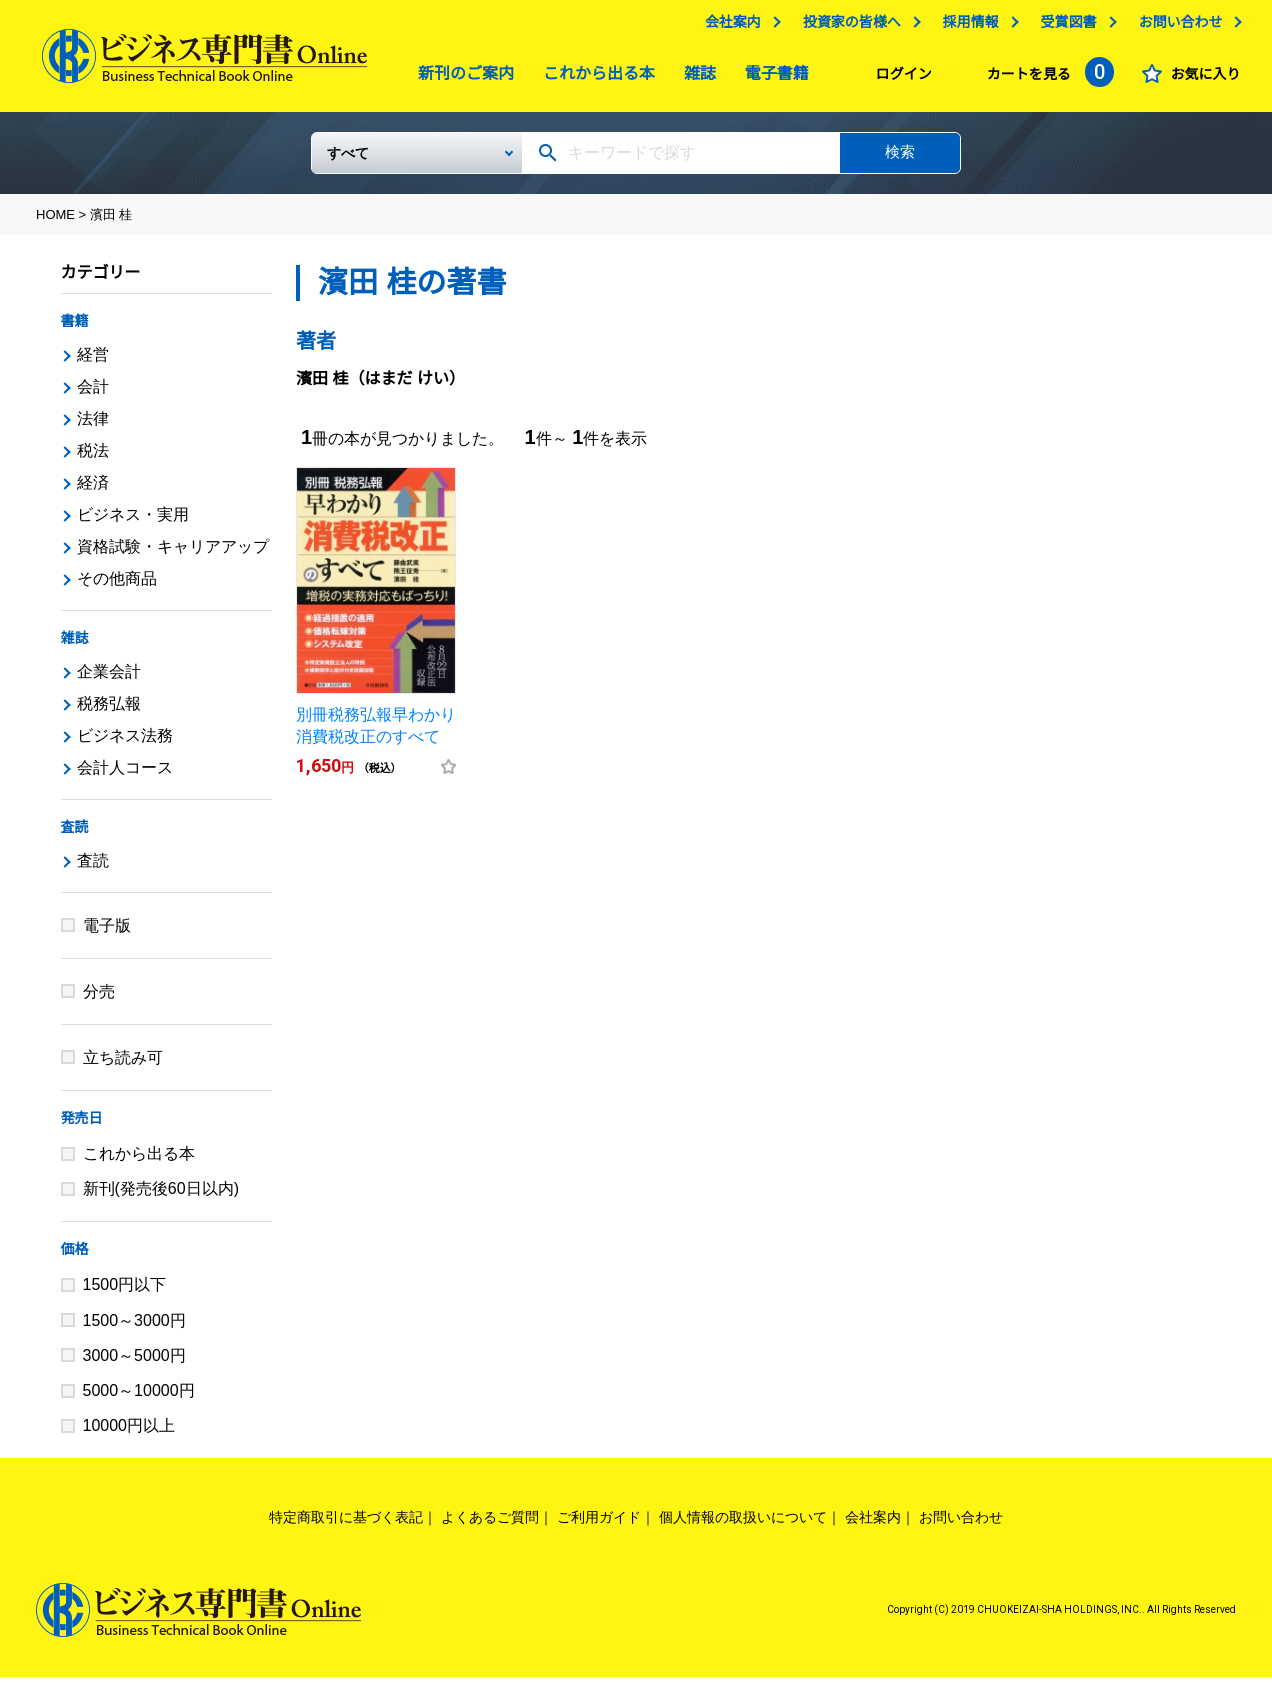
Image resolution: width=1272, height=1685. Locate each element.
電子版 (107, 933)
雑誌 (695, 78)
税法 (93, 458)
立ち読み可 (123, 1065)
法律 (93, 426)
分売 (99, 999)
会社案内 (728, 27)
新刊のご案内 (461, 78)
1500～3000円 (134, 1328)
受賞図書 (1064, 27)
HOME (55, 222)
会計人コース (125, 775)
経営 (93, 362)
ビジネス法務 (125, 743)
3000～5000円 (134, 1363)
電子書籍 (772, 78)
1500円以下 (125, 1292)
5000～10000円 (139, 1398)
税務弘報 (109, 711)
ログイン (899, 79)
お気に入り (1201, 79)
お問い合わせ (1176, 27)
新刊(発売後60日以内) (161, 1196)
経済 (93, 490)
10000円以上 (129, 1433)
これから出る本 (594, 78)
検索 (900, 159)
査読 (75, 835)
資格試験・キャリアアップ (173, 554)
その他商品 (117, 586)
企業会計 (109, 679)
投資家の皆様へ (847, 27)
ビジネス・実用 (133, 522)
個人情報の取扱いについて (743, 1525)
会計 (93, 394)
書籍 (75, 329)
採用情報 (966, 27)
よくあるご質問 (490, 1525)
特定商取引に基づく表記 (346, 1525)
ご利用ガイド (599, 1525)
